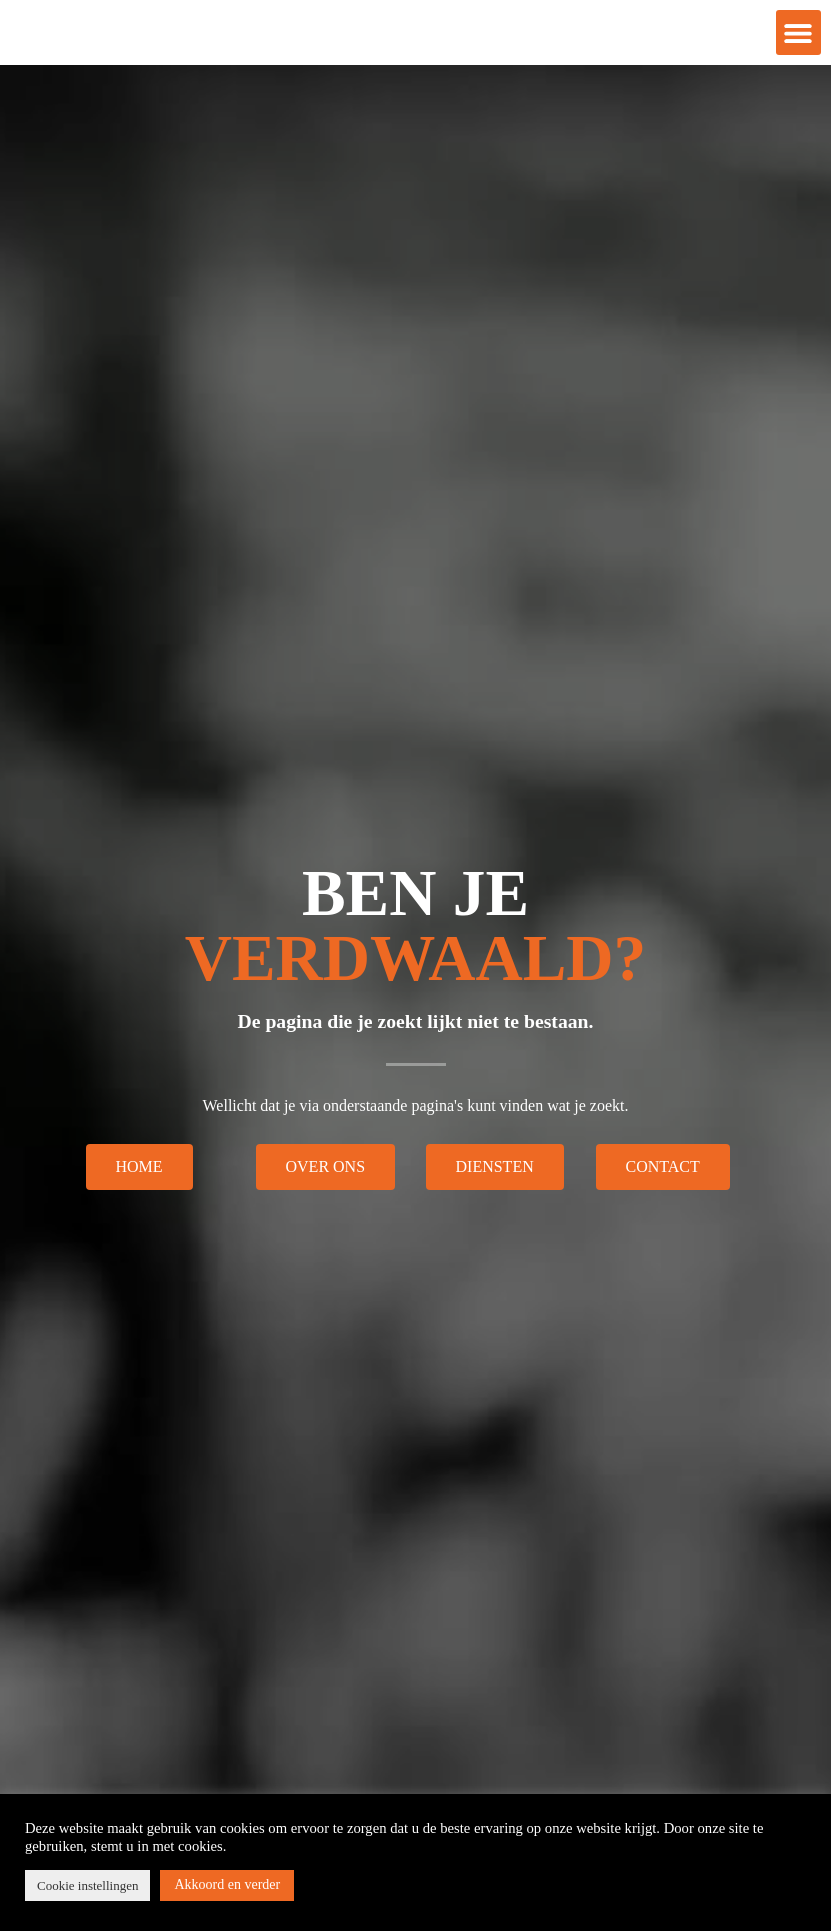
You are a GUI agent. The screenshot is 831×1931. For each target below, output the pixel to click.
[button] (798, 40)
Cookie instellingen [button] (87, 1885)
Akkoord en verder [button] (227, 1884)
